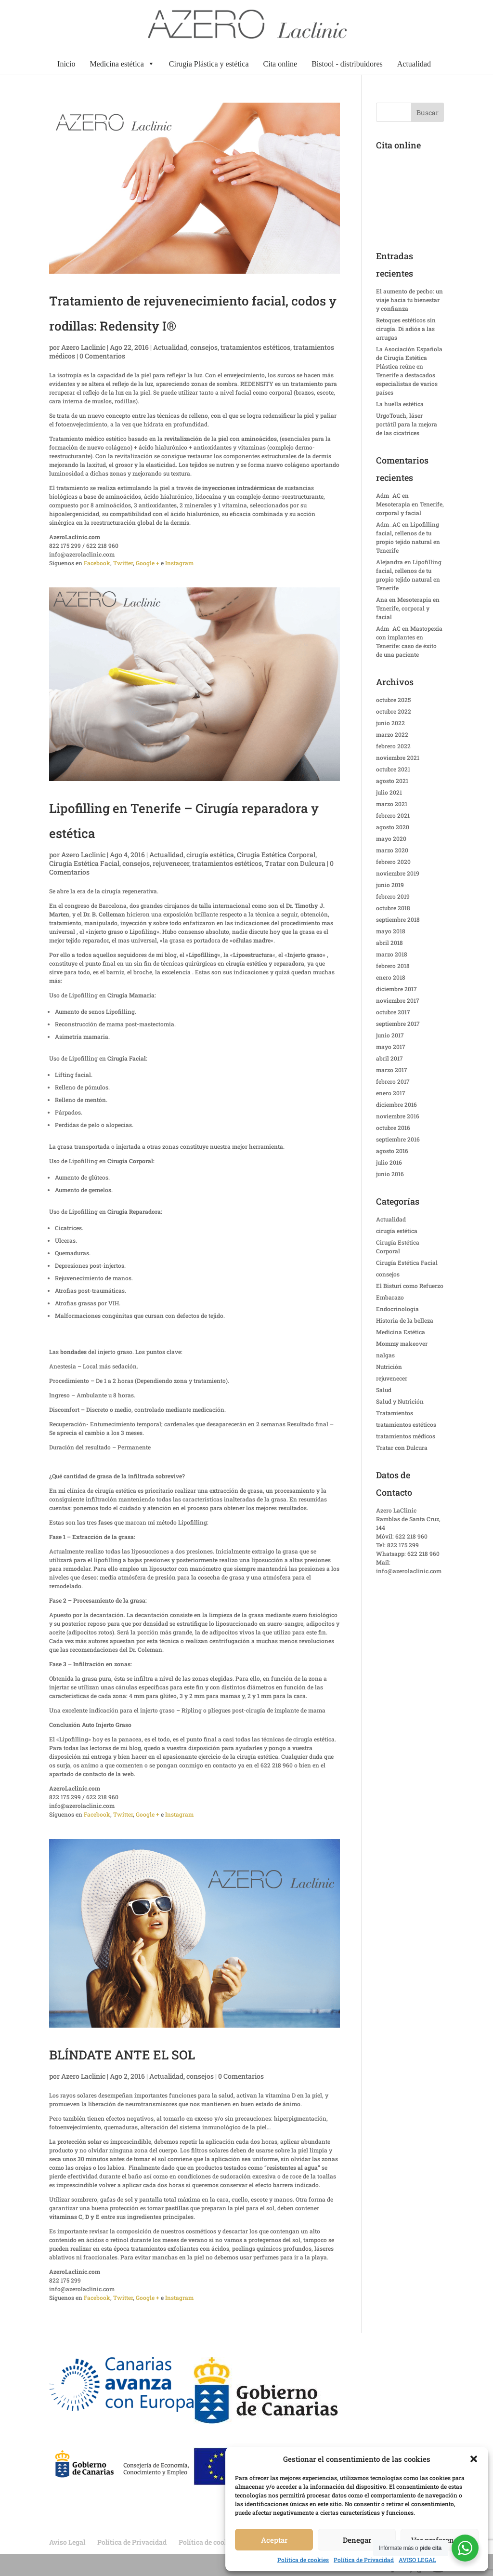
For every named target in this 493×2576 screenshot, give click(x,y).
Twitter (123, 563)
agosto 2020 (392, 827)
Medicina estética (122, 64)
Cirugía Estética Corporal (276, 854)
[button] (474, 2459)
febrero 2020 (393, 861)
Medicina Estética (400, 1332)
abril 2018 (389, 942)
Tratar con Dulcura (295, 863)
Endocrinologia (397, 1309)
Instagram (179, 563)
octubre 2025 (393, 700)
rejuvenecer (171, 863)
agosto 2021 (392, 780)
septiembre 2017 (398, 1023)
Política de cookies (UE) (216, 2542)
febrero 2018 (393, 965)
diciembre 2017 (396, 989)
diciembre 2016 (396, 1104)
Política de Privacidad (364, 2559)
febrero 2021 (393, 815)
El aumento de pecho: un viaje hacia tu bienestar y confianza (409, 299)
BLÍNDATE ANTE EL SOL (122, 2054)
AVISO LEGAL (417, 2559)
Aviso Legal (67, 2542)
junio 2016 (390, 1174)
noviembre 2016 (397, 1116)
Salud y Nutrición (400, 1401)
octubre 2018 (393, 908)
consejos (204, 347)
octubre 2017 (393, 1012)
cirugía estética (210, 854)
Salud (383, 1390)
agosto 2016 (392, 1151)
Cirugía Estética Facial (84, 863)
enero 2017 (390, 1093)
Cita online (280, 64)
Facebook (97, 563)
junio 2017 (390, 1035)
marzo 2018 (391, 954)
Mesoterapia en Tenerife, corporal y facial (408, 608)
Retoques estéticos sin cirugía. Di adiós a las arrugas (406, 328)
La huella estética (400, 404)
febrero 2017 (393, 1081)
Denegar (357, 2540)
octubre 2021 (393, 769)
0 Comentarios (102, 355)
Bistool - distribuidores (347, 64)
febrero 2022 (393, 746)
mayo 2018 (390, 931)
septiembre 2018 (398, 919)
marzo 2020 (392, 850)
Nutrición (389, 1366)
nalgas (385, 1355)
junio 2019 (390, 885)
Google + (147, 563)
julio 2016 (389, 1162)
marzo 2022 (392, 734)
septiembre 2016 (398, 1139)
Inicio (66, 64)
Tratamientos (394, 1413)
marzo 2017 (391, 1070)
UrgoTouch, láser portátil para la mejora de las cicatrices (406, 424)
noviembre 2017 (397, 1000)
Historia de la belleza (404, 1320)
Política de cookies (303, 2559)
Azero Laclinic (83, 347)
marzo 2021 (391, 804)
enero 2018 (390, 977)
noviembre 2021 (397, 757)
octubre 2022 (393, 711)
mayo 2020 (391, 838)
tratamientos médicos (405, 1436)
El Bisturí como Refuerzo (409, 1285)
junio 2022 (390, 723)
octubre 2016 (393, 1127)
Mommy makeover (402, 1343)
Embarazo (390, 1297)
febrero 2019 (393, 896)
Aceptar (274, 2540)
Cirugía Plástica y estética (209, 64)
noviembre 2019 (397, 873)
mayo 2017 (390, 1046)
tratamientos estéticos (255, 347)
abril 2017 (389, 1058)
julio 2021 (389, 792)
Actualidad (414, 64)
